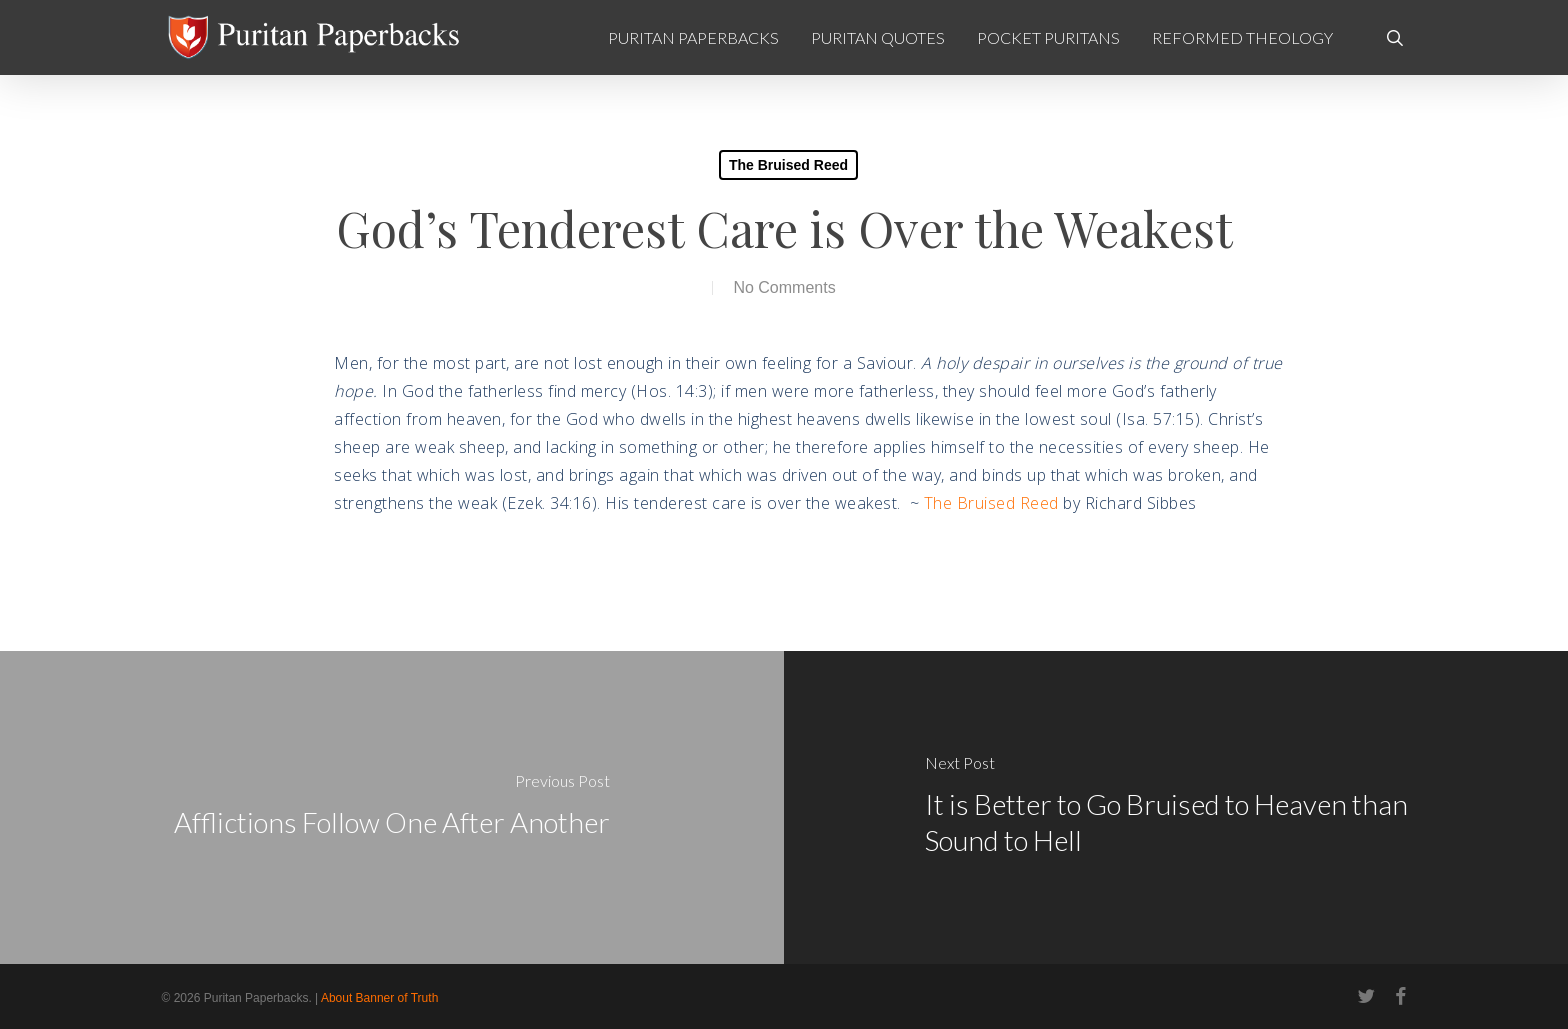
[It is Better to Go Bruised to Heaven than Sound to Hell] (1176, 807)
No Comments (784, 287)
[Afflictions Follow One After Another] (392, 807)
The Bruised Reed (788, 165)
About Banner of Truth (379, 998)
